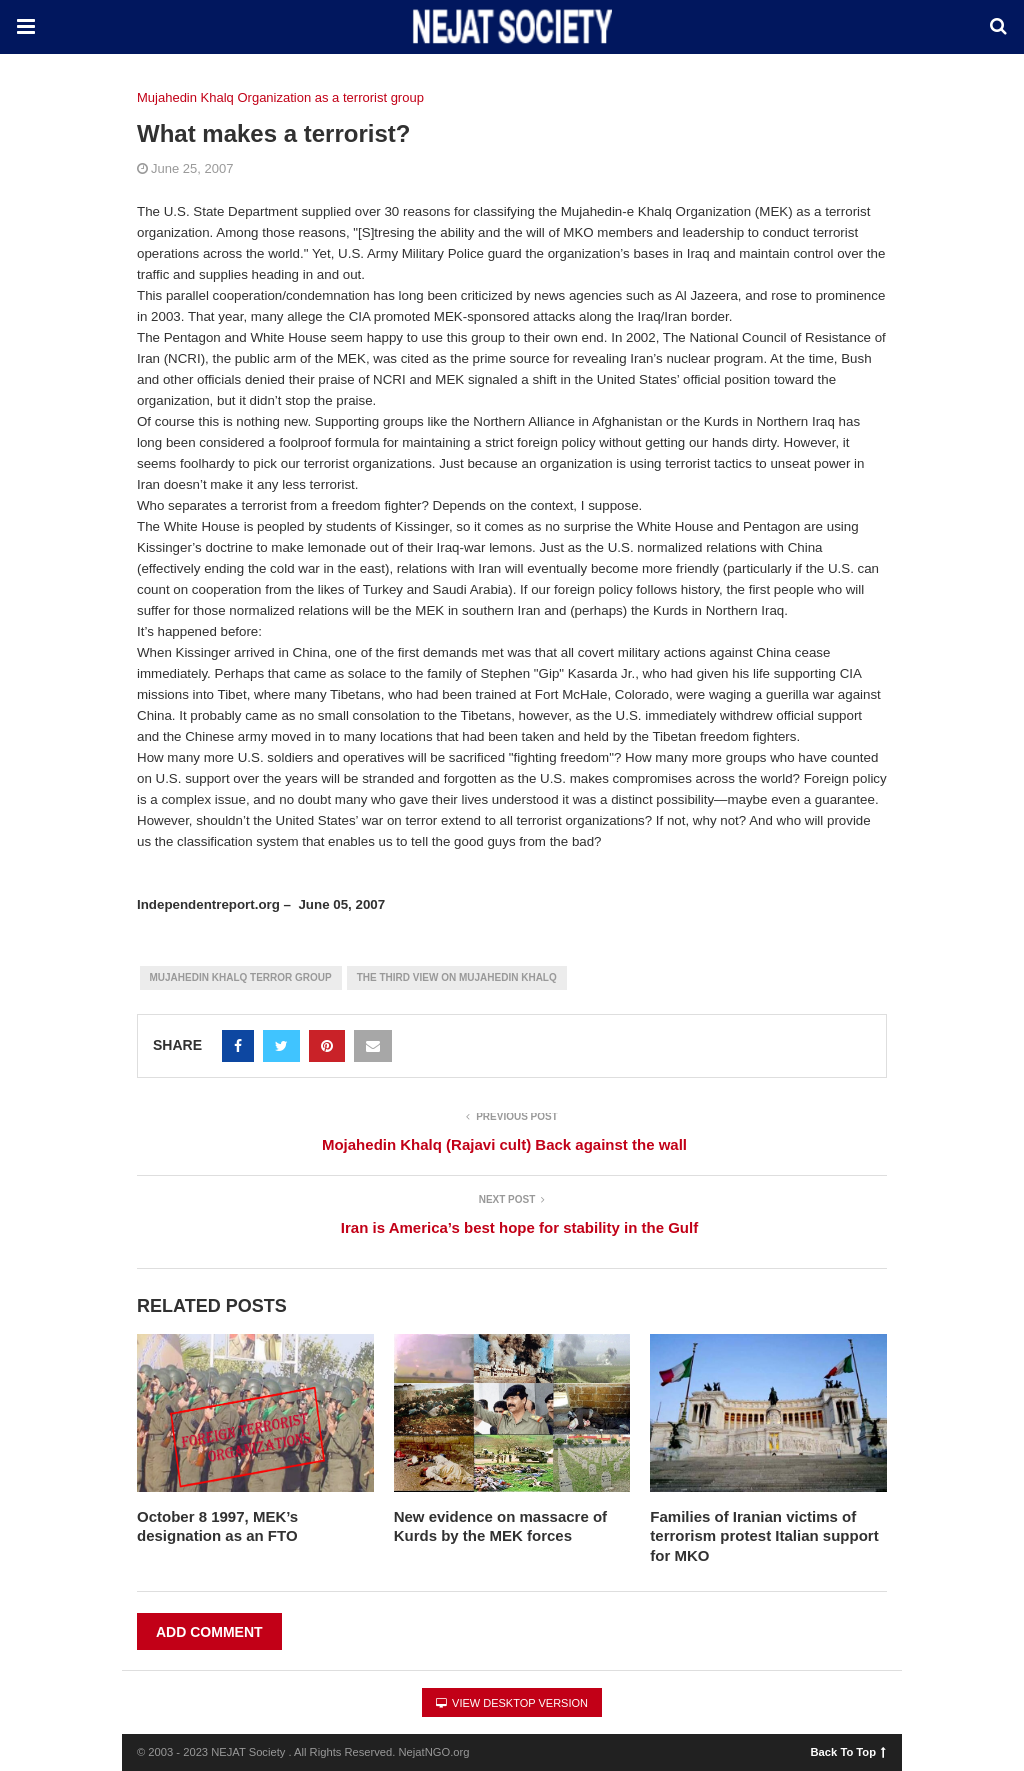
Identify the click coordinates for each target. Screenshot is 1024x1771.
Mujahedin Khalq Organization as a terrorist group (280, 97)
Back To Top (848, 1751)
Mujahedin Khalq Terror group (241, 977)
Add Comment (209, 1632)
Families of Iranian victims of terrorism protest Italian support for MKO (764, 1536)
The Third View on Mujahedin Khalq (457, 977)
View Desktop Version (512, 1703)
